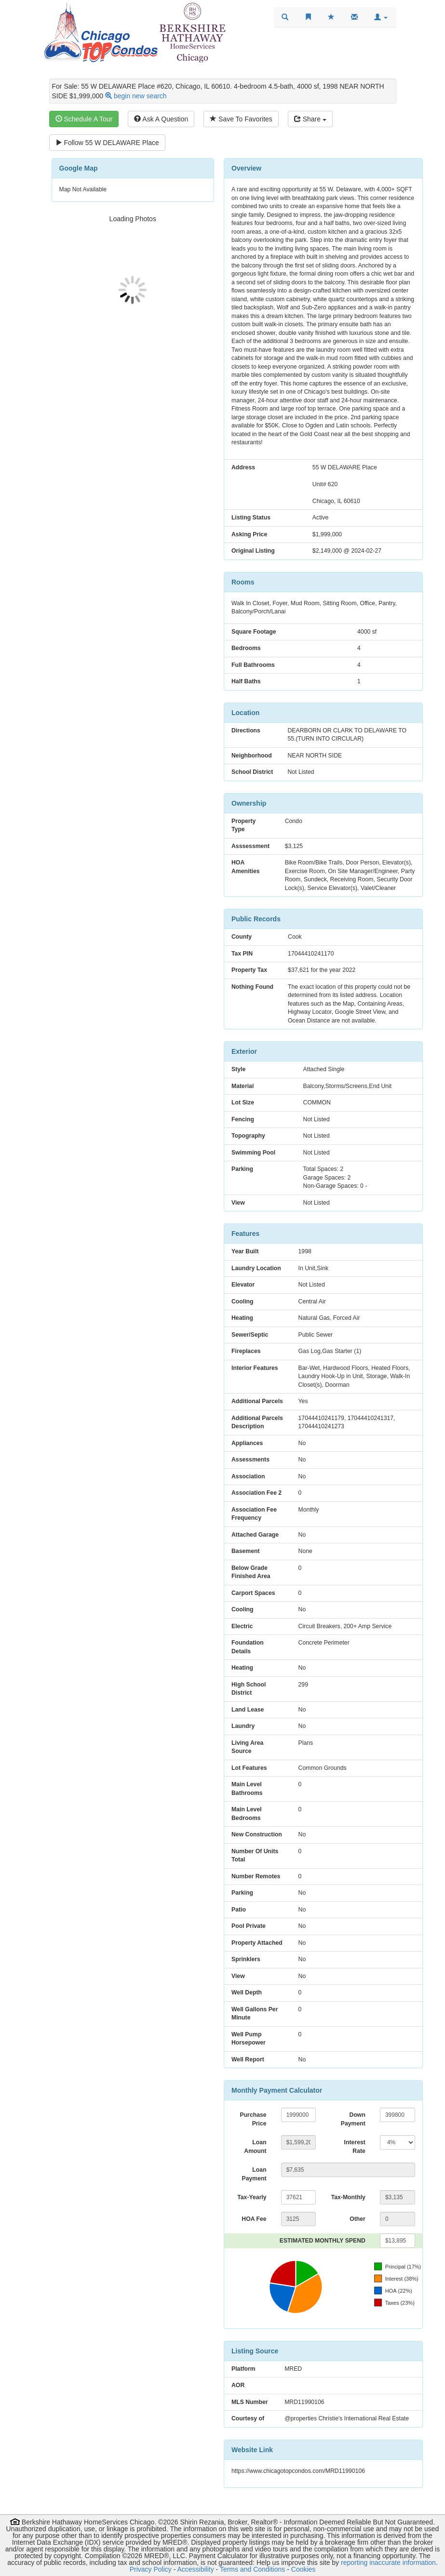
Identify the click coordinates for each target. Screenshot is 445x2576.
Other (357, 2219)
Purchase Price (253, 2119)
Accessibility (195, 2569)
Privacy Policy (151, 2569)
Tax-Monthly (348, 2197)
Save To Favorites (241, 119)
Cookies (303, 2569)
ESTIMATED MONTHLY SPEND (322, 2240)
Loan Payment (254, 2174)
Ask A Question (161, 119)
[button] (380, 17)
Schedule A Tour (84, 119)
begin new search (140, 96)
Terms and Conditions (252, 2569)
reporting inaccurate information (388, 2562)
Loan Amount (255, 2146)
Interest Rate (354, 2146)
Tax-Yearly (251, 2197)
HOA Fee (254, 2219)
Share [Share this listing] (310, 119)
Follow (107, 142)
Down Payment (353, 2119)
